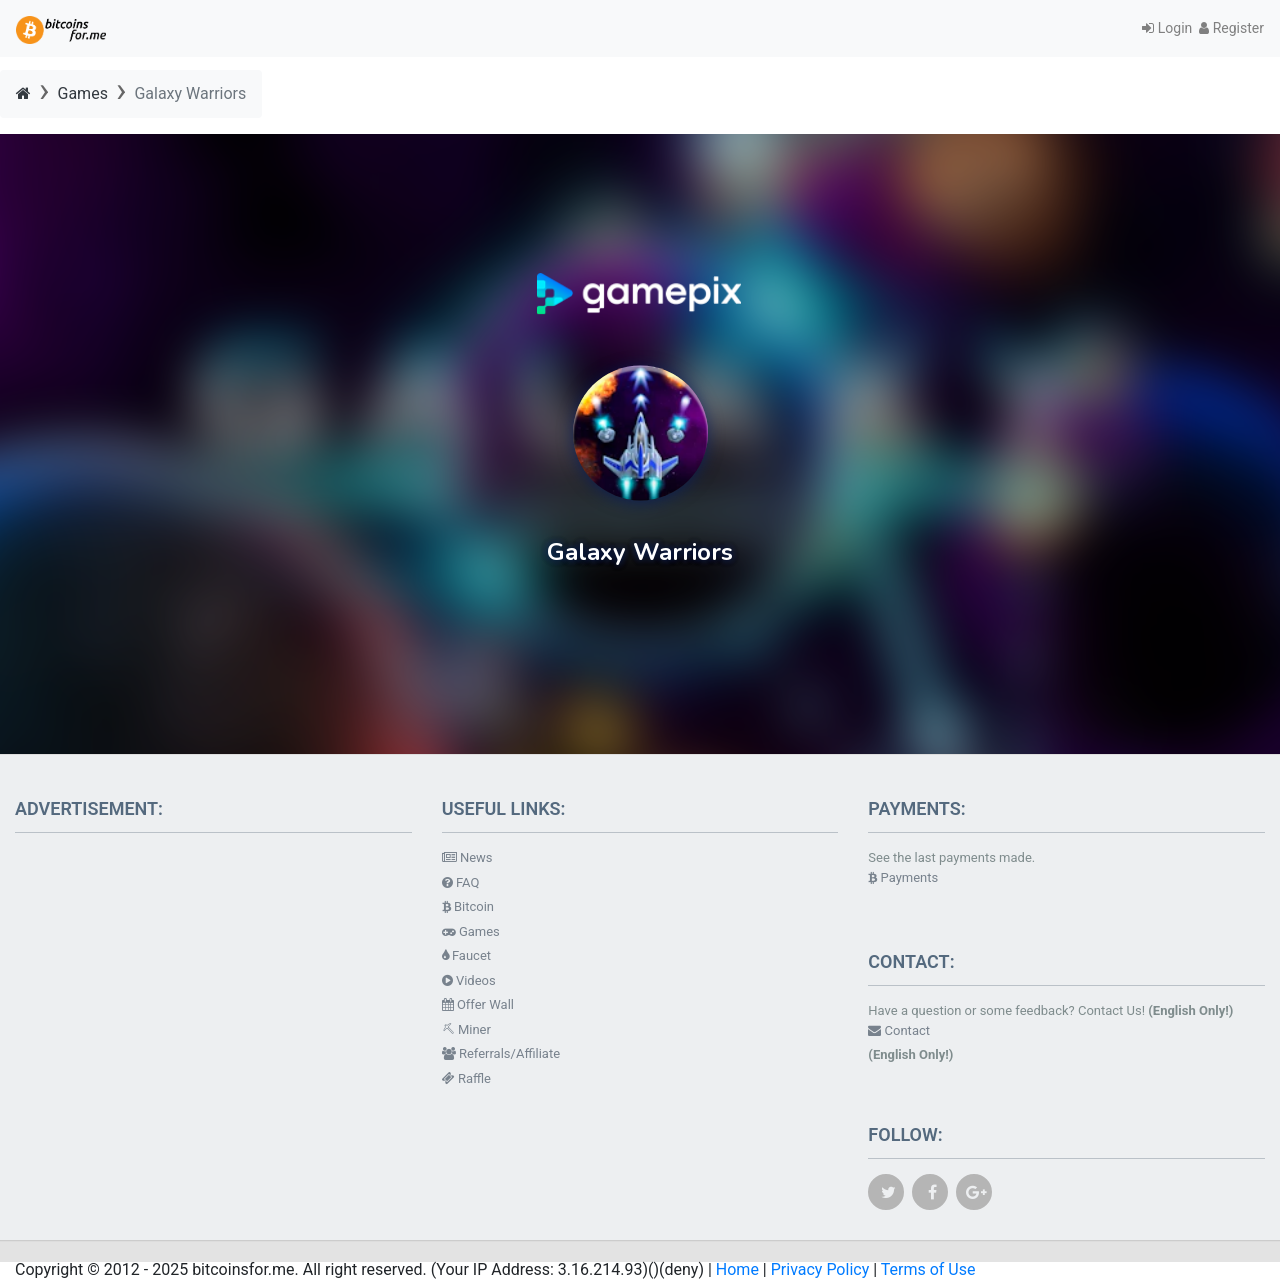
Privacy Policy (820, 1269)
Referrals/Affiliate (501, 1053)
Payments (903, 877)
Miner (466, 1029)
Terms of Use (928, 1269)
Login (1170, 28)
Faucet (466, 955)
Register (1231, 28)
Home (737, 1269)
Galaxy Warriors (190, 93)
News (467, 857)
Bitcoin (468, 906)
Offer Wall (478, 1004)
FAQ (461, 882)
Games (83, 93)
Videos (469, 980)
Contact (899, 1030)
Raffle (466, 1078)
